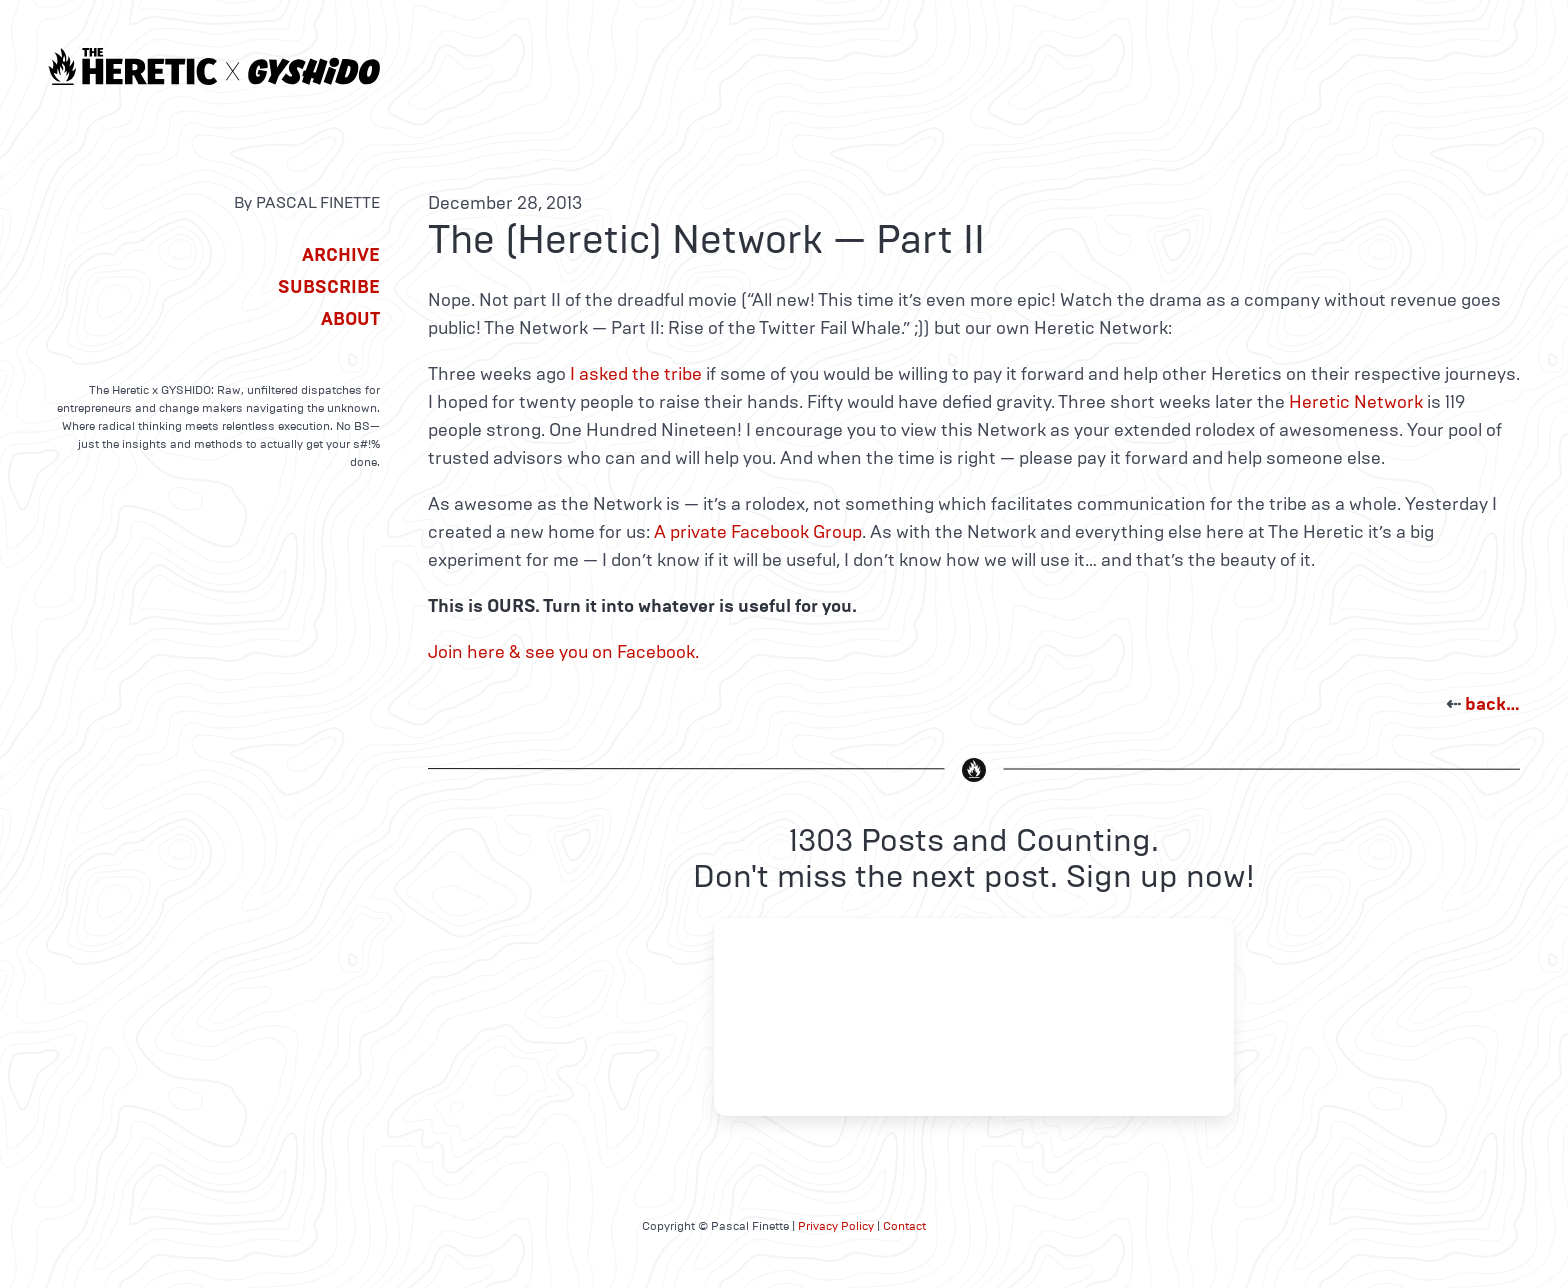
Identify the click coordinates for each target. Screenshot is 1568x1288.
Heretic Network (1356, 402)
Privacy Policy (836, 1226)
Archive (341, 255)
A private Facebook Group (758, 532)
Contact (904, 1226)
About (350, 319)
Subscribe (329, 287)
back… (1492, 704)
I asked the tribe (636, 374)
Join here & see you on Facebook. (563, 652)
